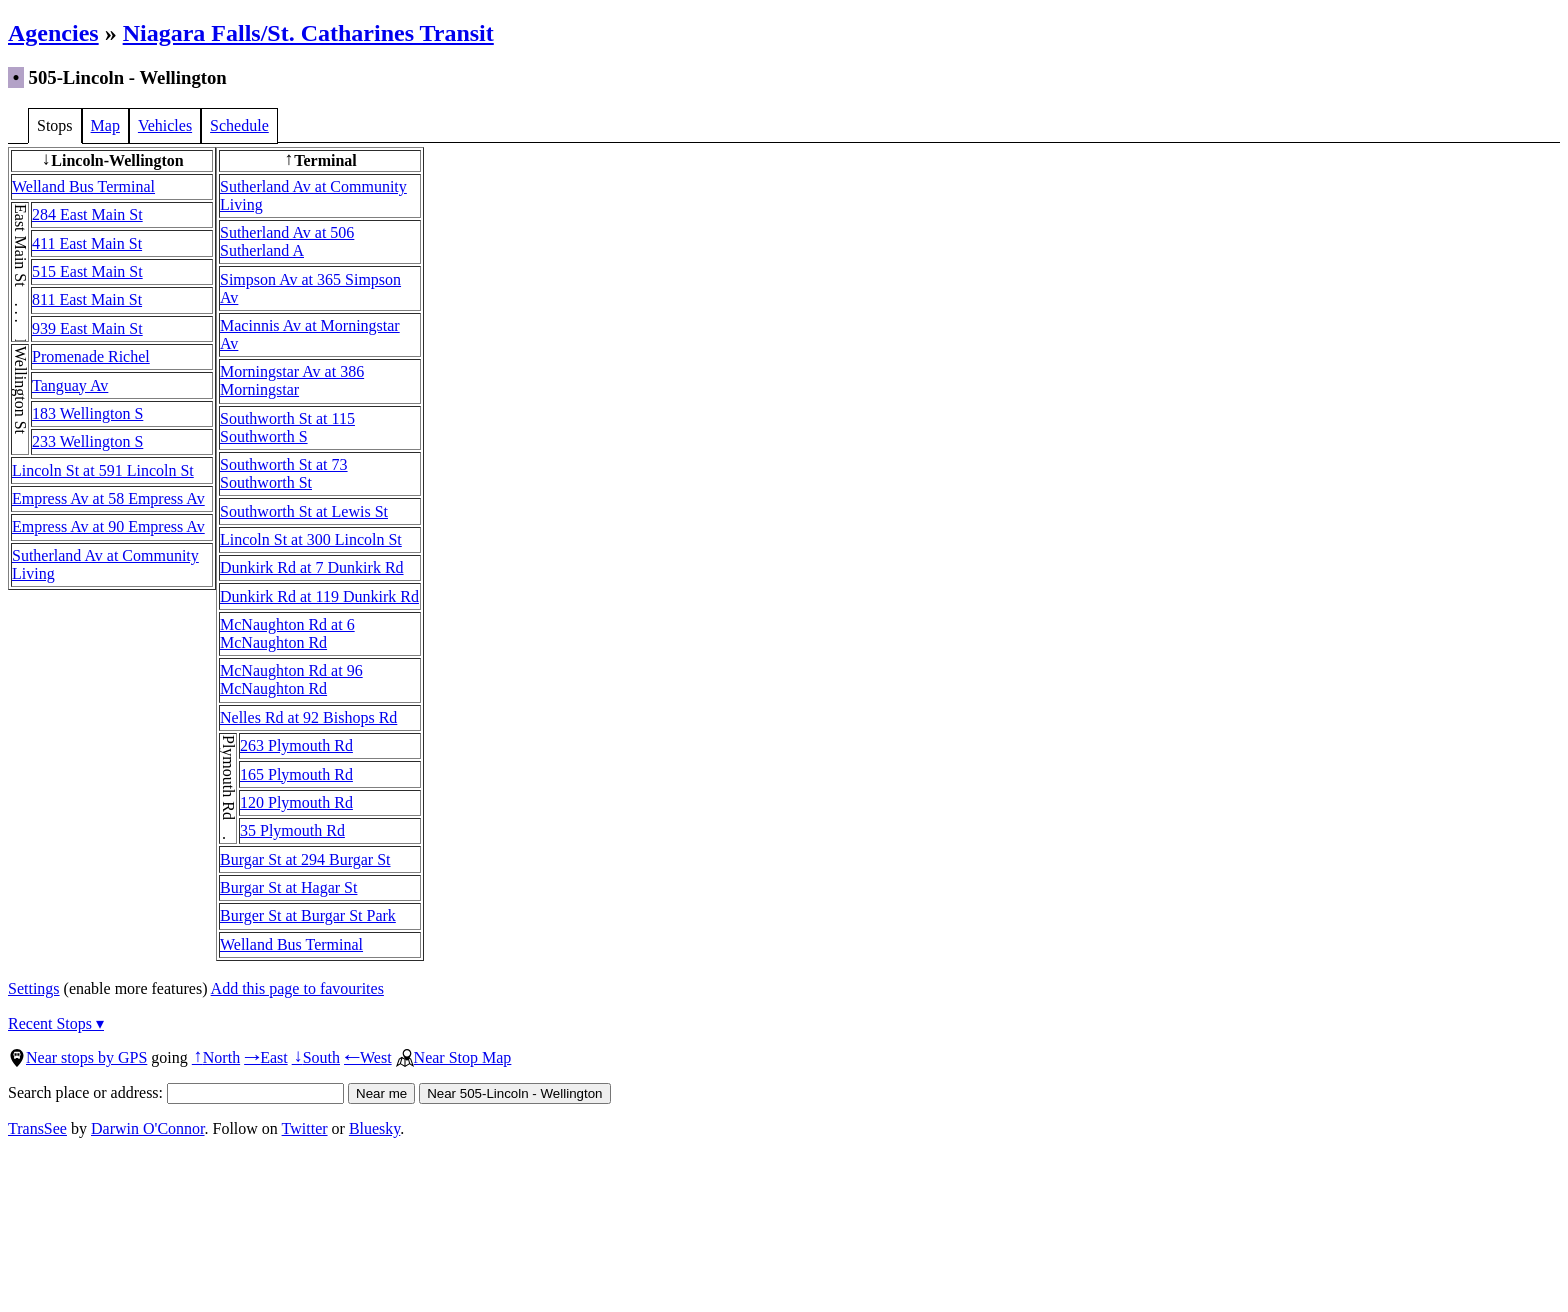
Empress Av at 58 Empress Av (108, 498)
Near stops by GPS (77, 1057)
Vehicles (165, 125)
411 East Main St (87, 243)
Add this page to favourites (297, 988)
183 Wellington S (87, 413)
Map (105, 125)
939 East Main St (87, 328)
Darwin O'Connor (148, 1128)
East (266, 1057)
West (368, 1057)
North (216, 1057)
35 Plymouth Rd (292, 830)
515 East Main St (87, 271)
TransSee (37, 1128)
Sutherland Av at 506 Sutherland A (287, 241)
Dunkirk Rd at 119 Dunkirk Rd (319, 596)
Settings (34, 988)
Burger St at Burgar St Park (308, 915)
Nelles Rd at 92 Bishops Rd (308, 717)
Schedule (239, 125)
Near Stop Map (454, 1057)
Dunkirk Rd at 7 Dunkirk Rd (312, 567)
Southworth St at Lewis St (304, 511)
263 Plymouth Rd (296, 745)
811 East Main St (87, 299)
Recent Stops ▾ (56, 1023)
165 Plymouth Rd (296, 774)
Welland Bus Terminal (83, 186)
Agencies (53, 33)
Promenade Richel (91, 356)
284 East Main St (87, 214)
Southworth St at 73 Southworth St (284, 473)
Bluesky (374, 1128)
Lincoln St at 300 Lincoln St (311, 539)
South (316, 1057)
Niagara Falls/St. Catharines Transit (308, 33)
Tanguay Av (70, 385)
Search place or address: (176, 1092)
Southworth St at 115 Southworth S (287, 427)
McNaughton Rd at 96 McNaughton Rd (291, 679)
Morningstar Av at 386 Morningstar (292, 380)
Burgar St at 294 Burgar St (305, 859)
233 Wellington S (87, 441)
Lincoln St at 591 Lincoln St (103, 470)
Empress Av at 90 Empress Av (108, 526)
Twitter (305, 1128)
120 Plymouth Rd (296, 802)
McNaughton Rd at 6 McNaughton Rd (287, 633)
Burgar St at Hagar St (288, 887)
